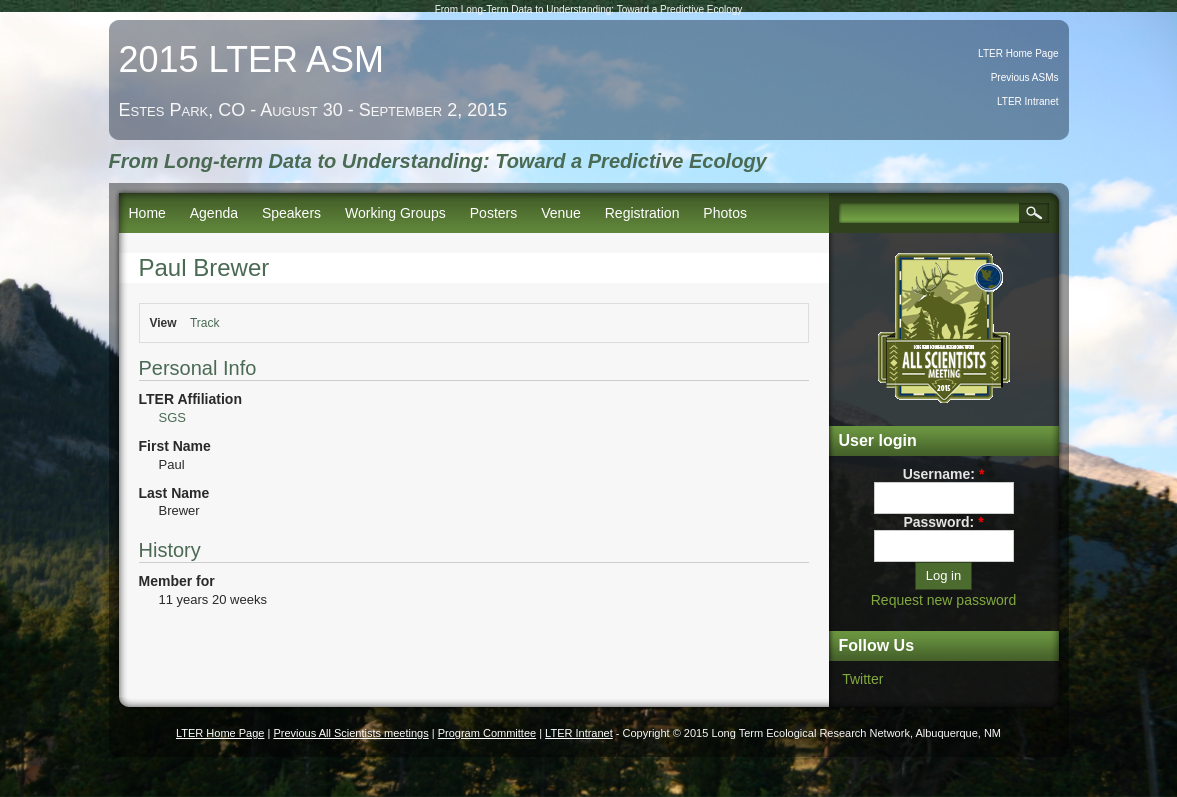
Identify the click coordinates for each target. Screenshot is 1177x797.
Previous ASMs (1025, 77)
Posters (493, 213)
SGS (172, 417)
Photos (725, 213)
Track (205, 323)
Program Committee (487, 733)
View (163, 323)
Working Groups (395, 213)
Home (147, 213)
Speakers (291, 213)
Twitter (862, 679)
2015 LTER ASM (251, 59)
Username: (944, 474)
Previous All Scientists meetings (350, 733)
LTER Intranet (1028, 101)
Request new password (944, 600)
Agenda (214, 213)
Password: (943, 522)
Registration (642, 213)
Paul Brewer (204, 267)
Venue (561, 213)
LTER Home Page (1018, 53)
